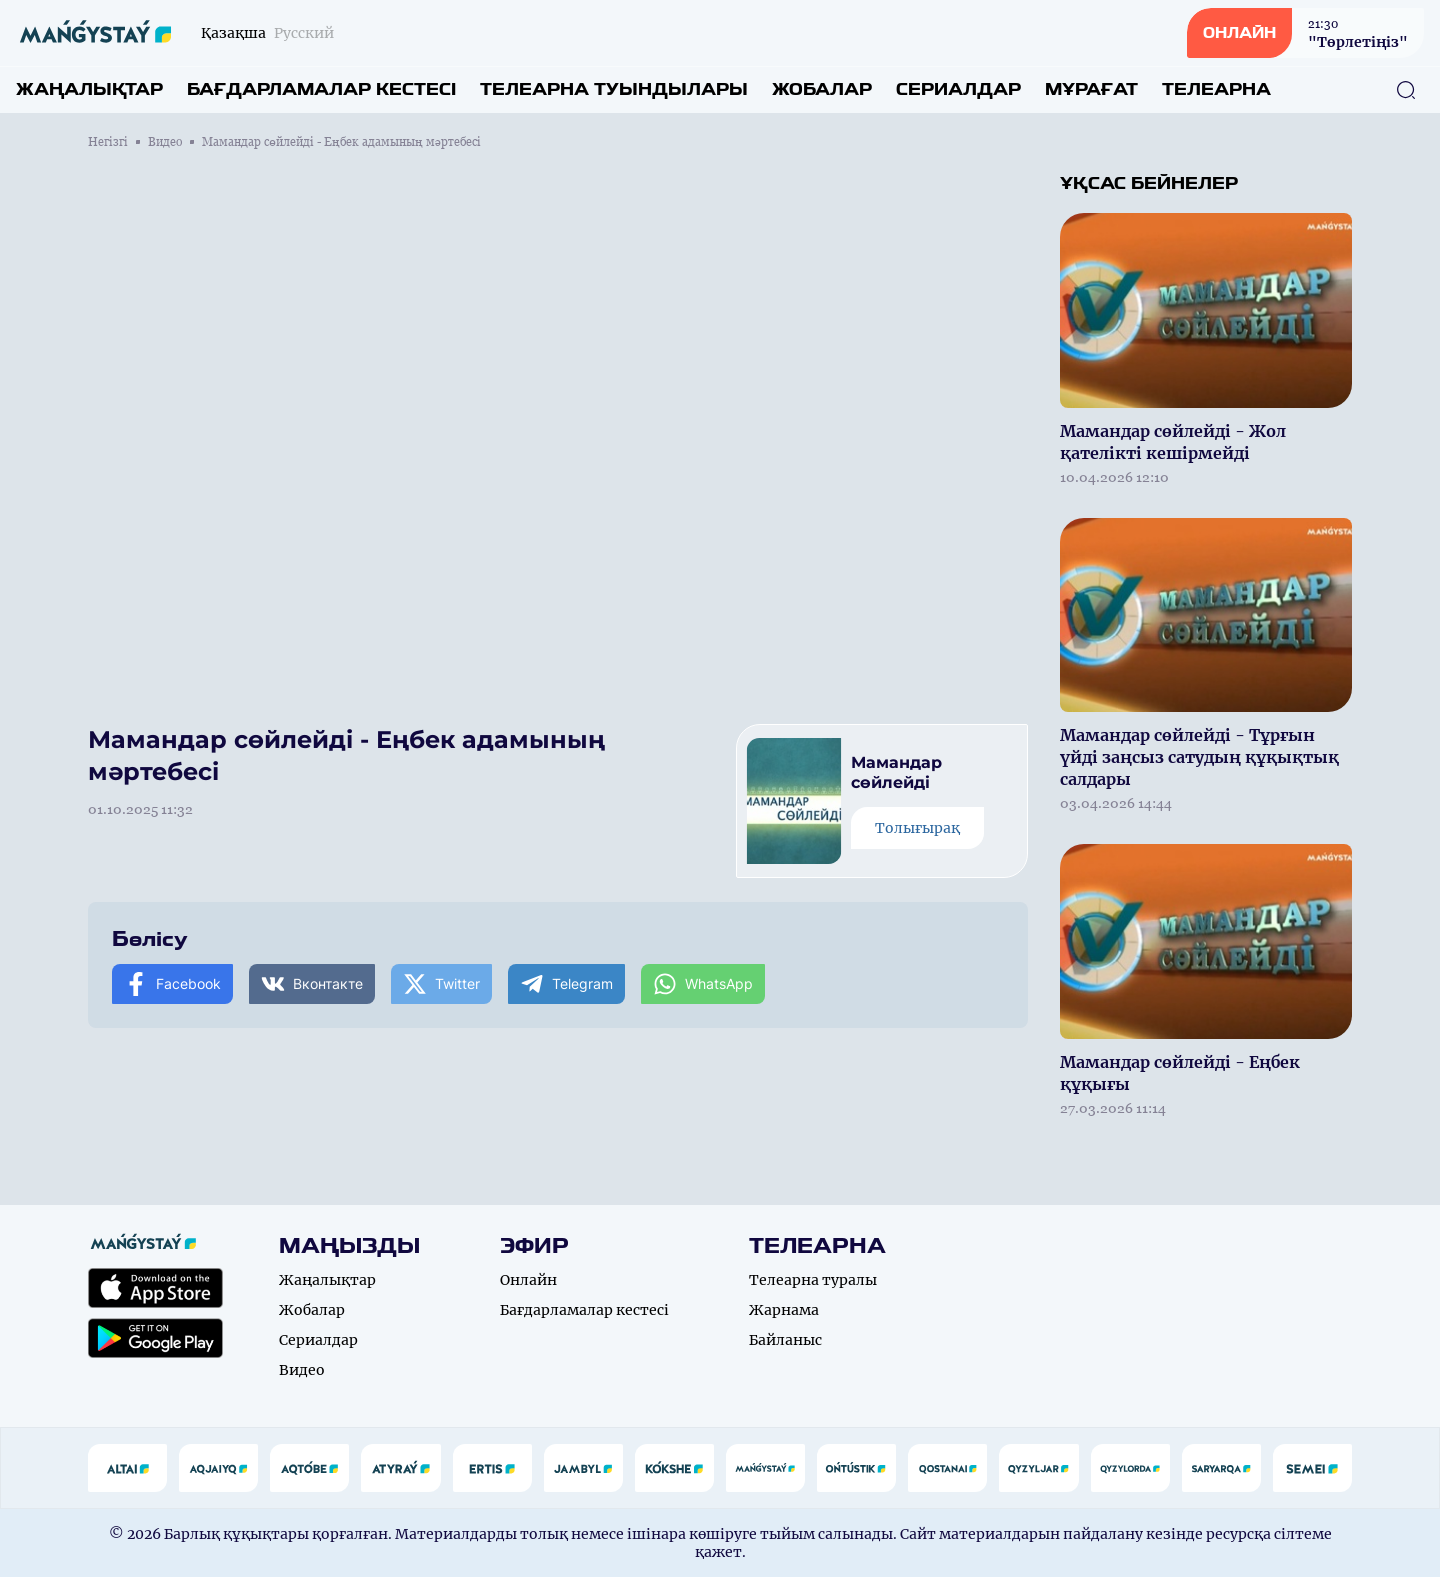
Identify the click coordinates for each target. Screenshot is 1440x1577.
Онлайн (528, 1280)
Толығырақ (917, 828)
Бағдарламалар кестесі (321, 89)
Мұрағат (1091, 89)
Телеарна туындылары (614, 89)
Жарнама (784, 1310)
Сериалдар (958, 89)
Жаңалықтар (89, 89)
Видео (165, 142)
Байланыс (785, 1340)
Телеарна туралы (813, 1280)
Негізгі (108, 142)
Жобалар (822, 89)
